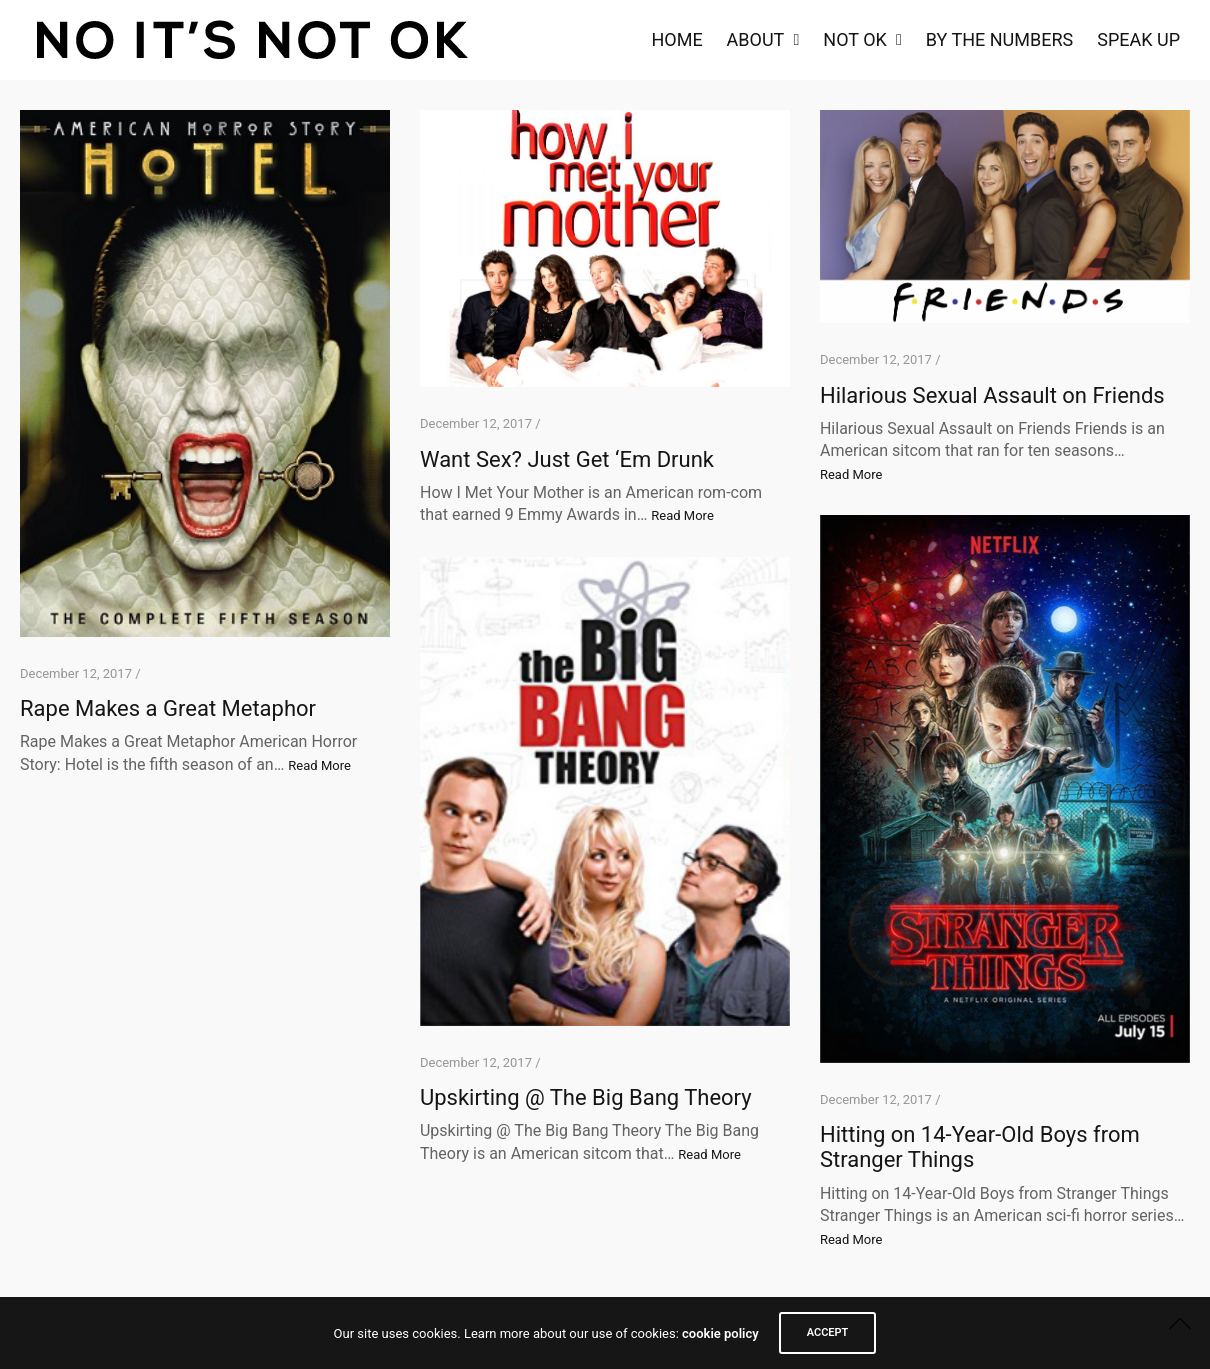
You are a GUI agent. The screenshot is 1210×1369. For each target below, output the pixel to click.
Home (676, 39)
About (756, 39)
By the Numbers (999, 39)
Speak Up (1138, 39)
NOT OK (855, 39)
